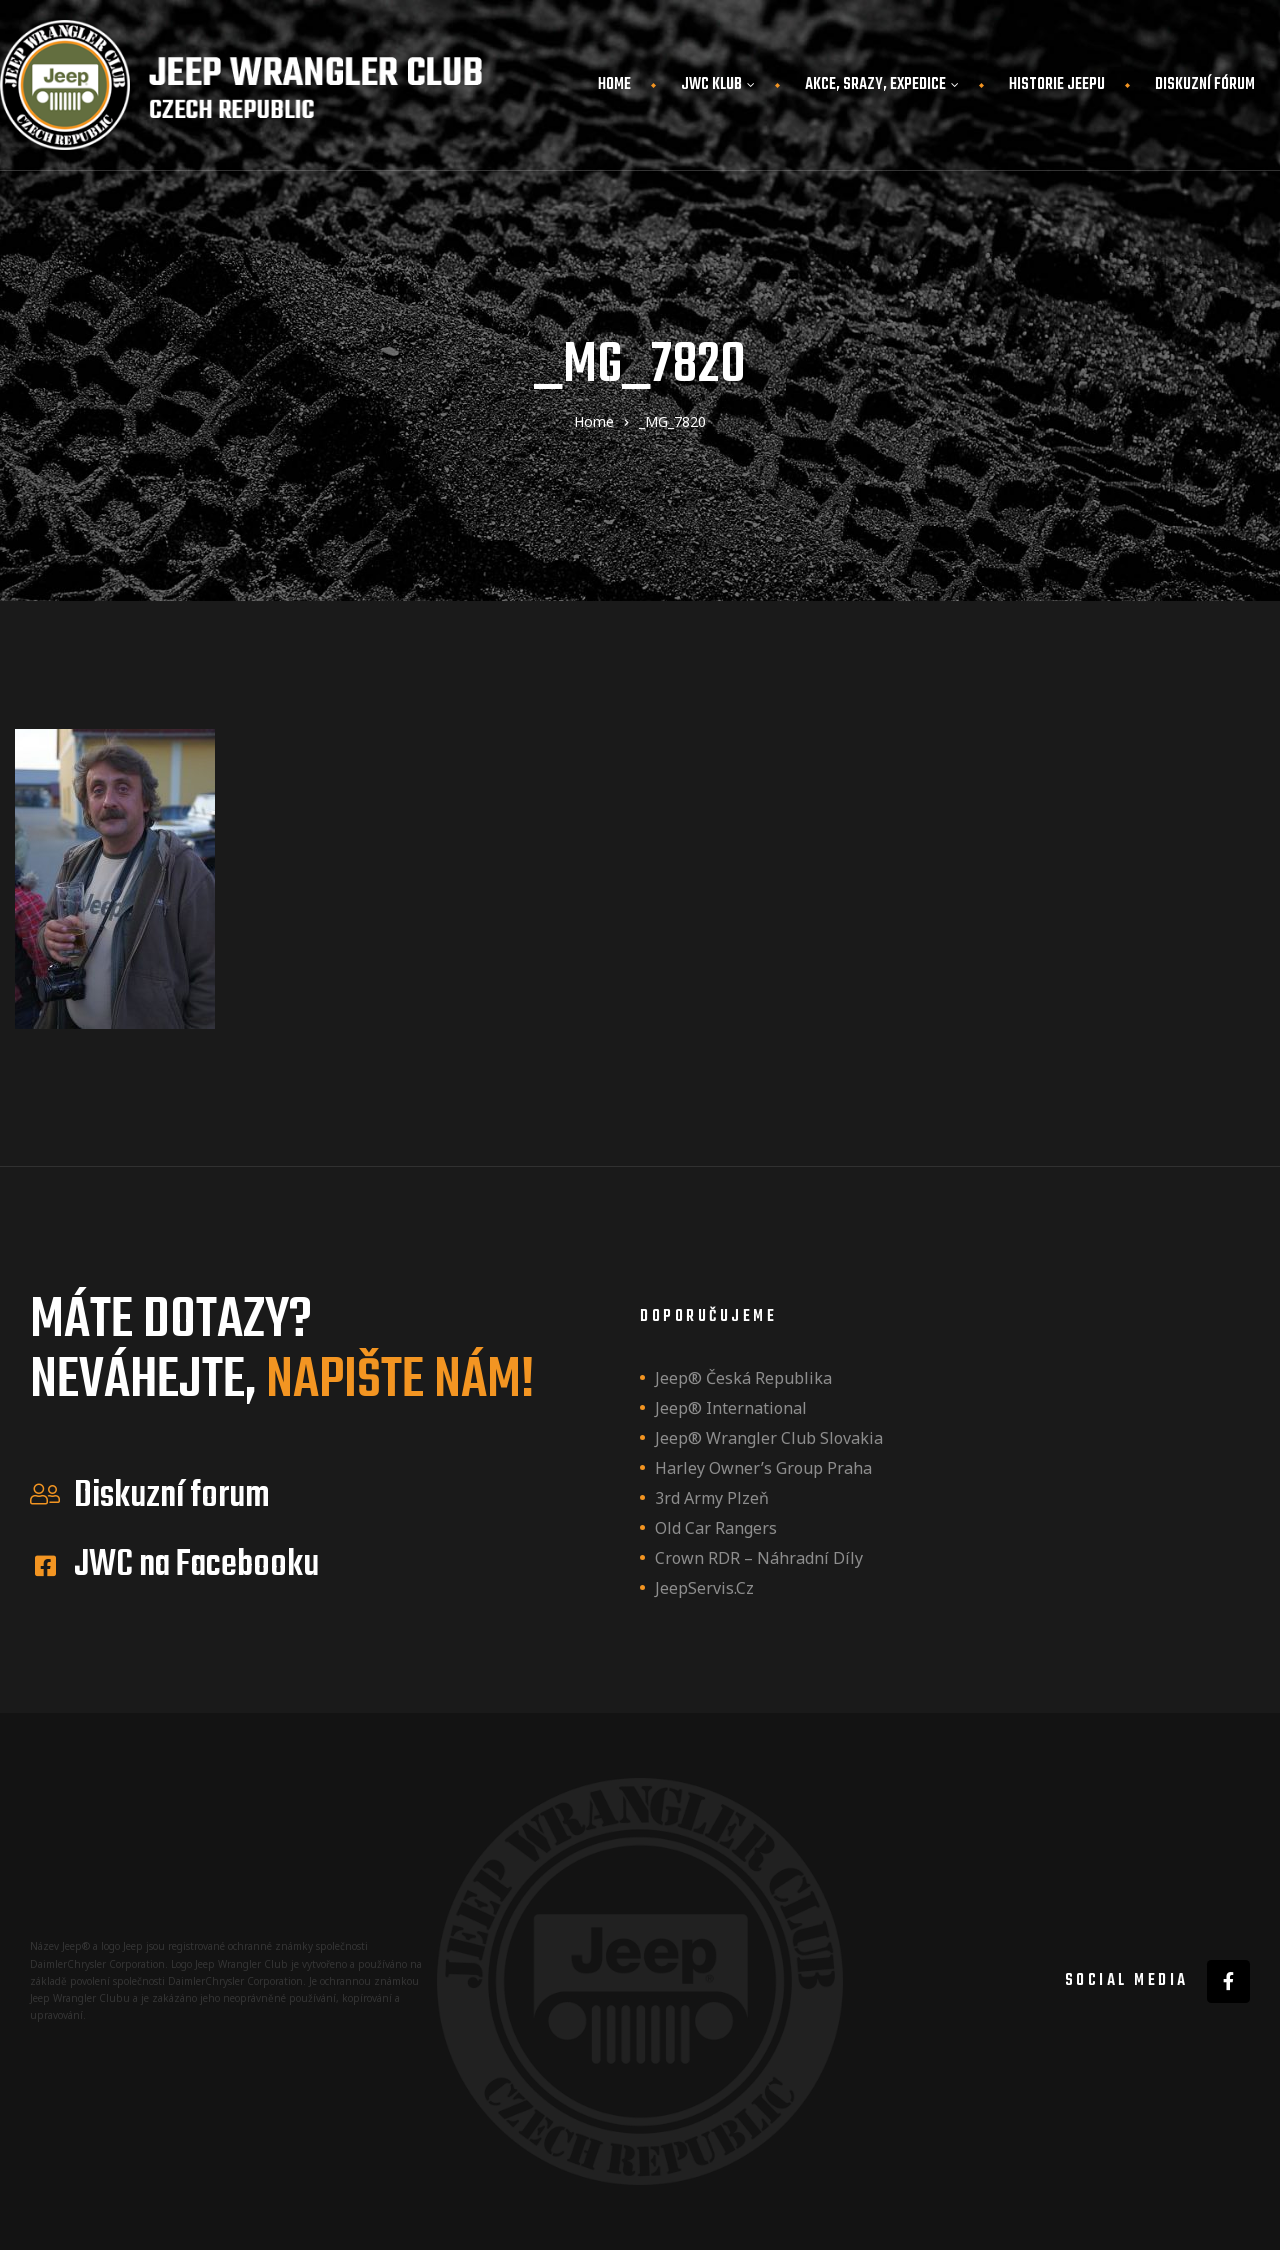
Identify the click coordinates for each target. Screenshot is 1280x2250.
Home (614, 85)
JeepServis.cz (704, 1588)
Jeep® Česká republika (743, 1378)
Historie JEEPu (1057, 85)
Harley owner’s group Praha (763, 1468)
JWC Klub (718, 85)
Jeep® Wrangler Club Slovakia (769, 1438)
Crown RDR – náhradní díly (759, 1558)
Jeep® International (731, 1408)
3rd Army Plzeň (712, 1498)
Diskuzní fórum (1205, 85)
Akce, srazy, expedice (882, 85)
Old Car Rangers (716, 1528)
